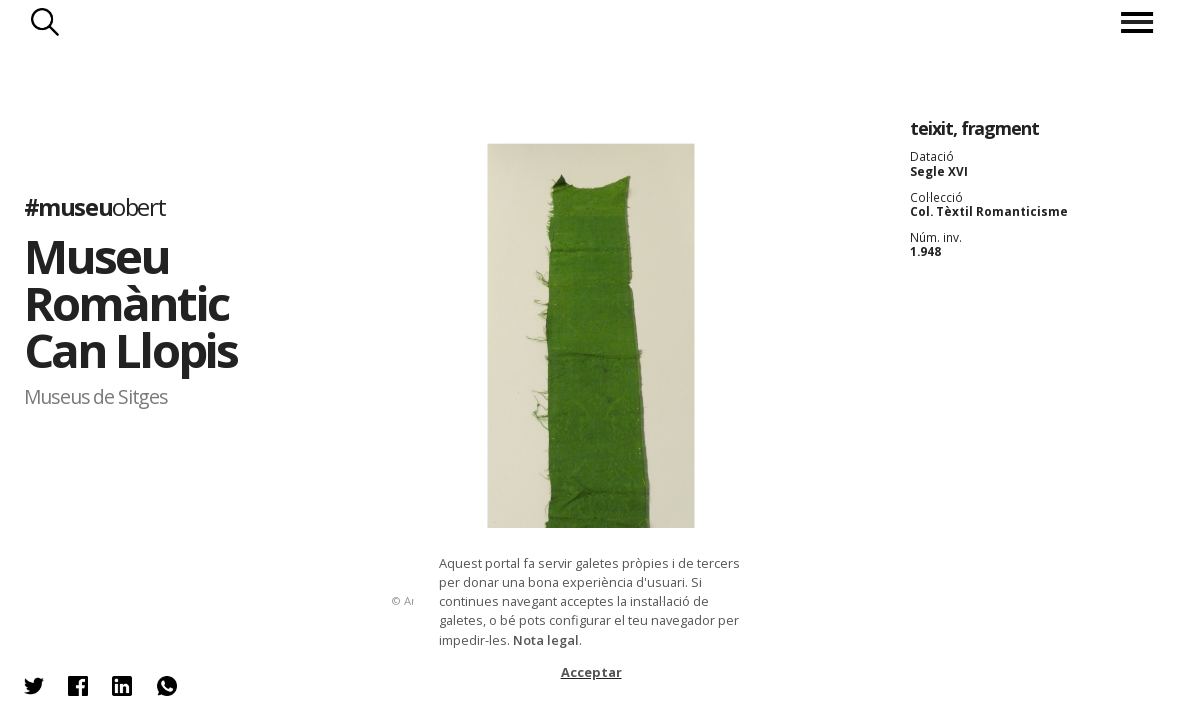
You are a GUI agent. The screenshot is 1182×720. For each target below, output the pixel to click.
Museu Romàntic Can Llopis (131, 303)
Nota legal (546, 640)
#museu (95, 207)
